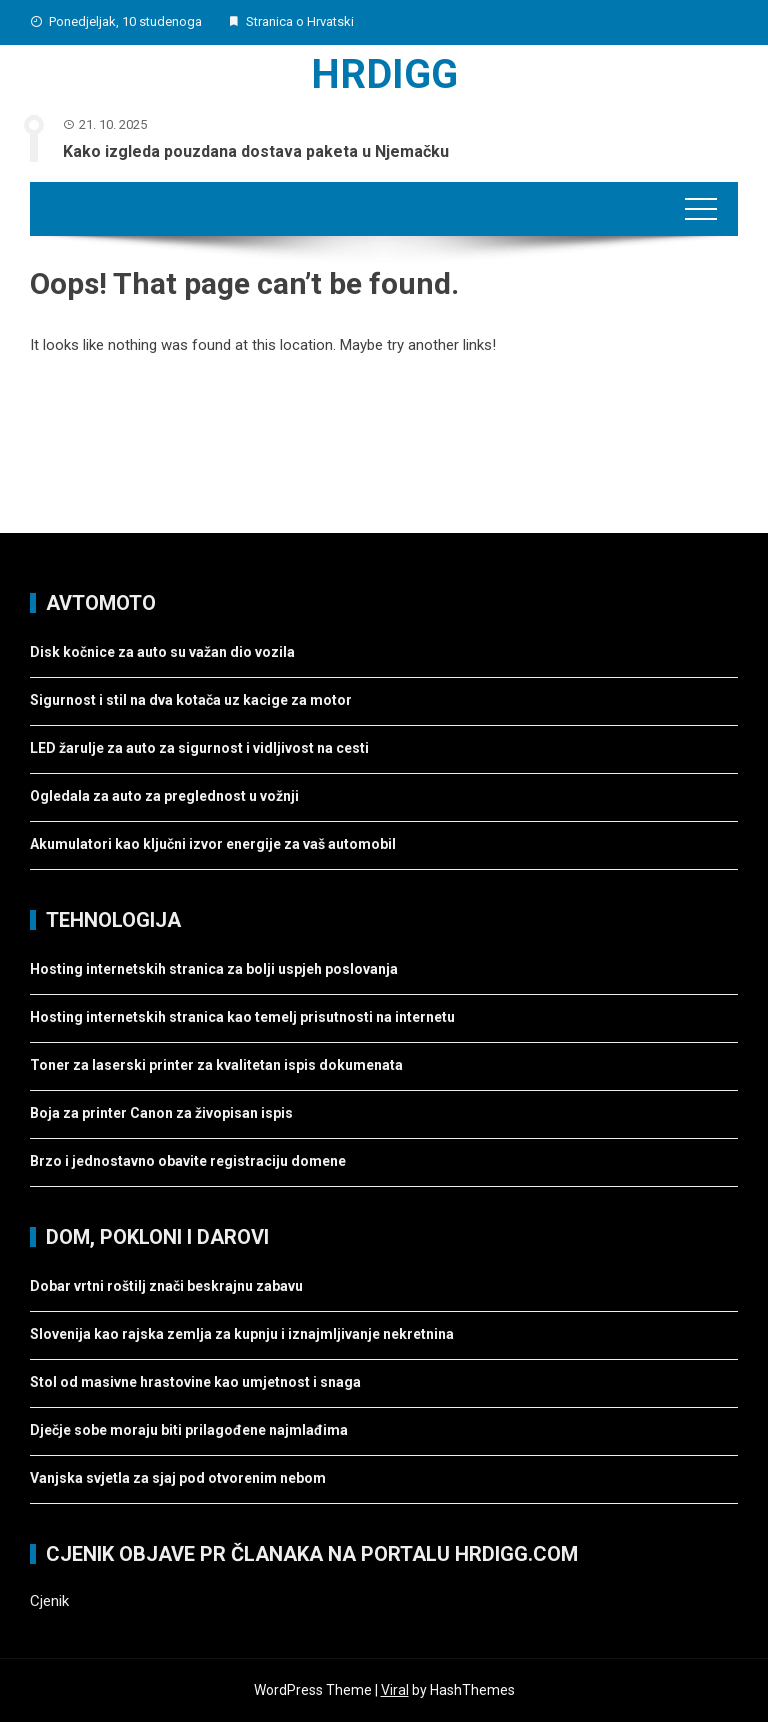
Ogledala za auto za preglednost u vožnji (164, 796)
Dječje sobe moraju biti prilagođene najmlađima (189, 1430)
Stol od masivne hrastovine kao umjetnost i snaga (195, 1382)
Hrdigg (384, 74)
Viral (395, 1690)
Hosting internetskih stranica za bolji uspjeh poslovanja (214, 969)
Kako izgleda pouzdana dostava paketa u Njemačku (256, 151)
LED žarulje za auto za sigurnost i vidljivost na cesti (199, 748)
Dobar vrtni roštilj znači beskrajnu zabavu (166, 1286)
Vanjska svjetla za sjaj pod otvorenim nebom (178, 1478)
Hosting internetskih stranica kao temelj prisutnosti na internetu (242, 1017)
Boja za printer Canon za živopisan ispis (161, 1113)
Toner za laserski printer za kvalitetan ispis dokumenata (216, 1065)
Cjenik (49, 1601)
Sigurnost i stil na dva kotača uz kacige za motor (191, 700)
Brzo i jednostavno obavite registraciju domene (188, 1161)
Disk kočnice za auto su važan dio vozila (162, 652)
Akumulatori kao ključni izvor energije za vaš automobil (213, 844)
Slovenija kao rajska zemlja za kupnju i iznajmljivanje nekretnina (242, 1334)
